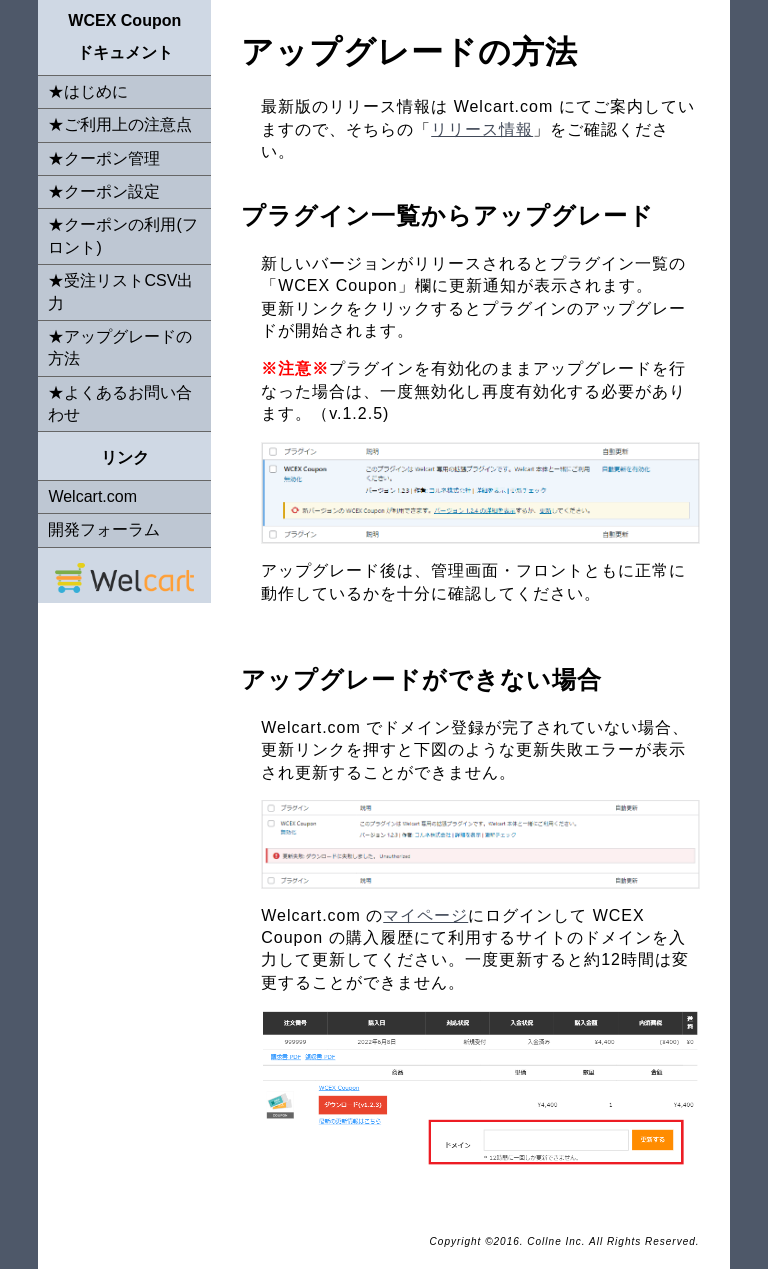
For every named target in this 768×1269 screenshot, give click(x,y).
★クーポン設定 (104, 191)
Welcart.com (92, 496)
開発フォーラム (104, 529)
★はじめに (88, 91)
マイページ (425, 915)
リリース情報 (482, 129)
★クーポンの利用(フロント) (122, 235)
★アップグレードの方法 (120, 347)
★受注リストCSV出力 (120, 291)
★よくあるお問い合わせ (120, 403)
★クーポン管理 (104, 158)
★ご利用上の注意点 (120, 124)
